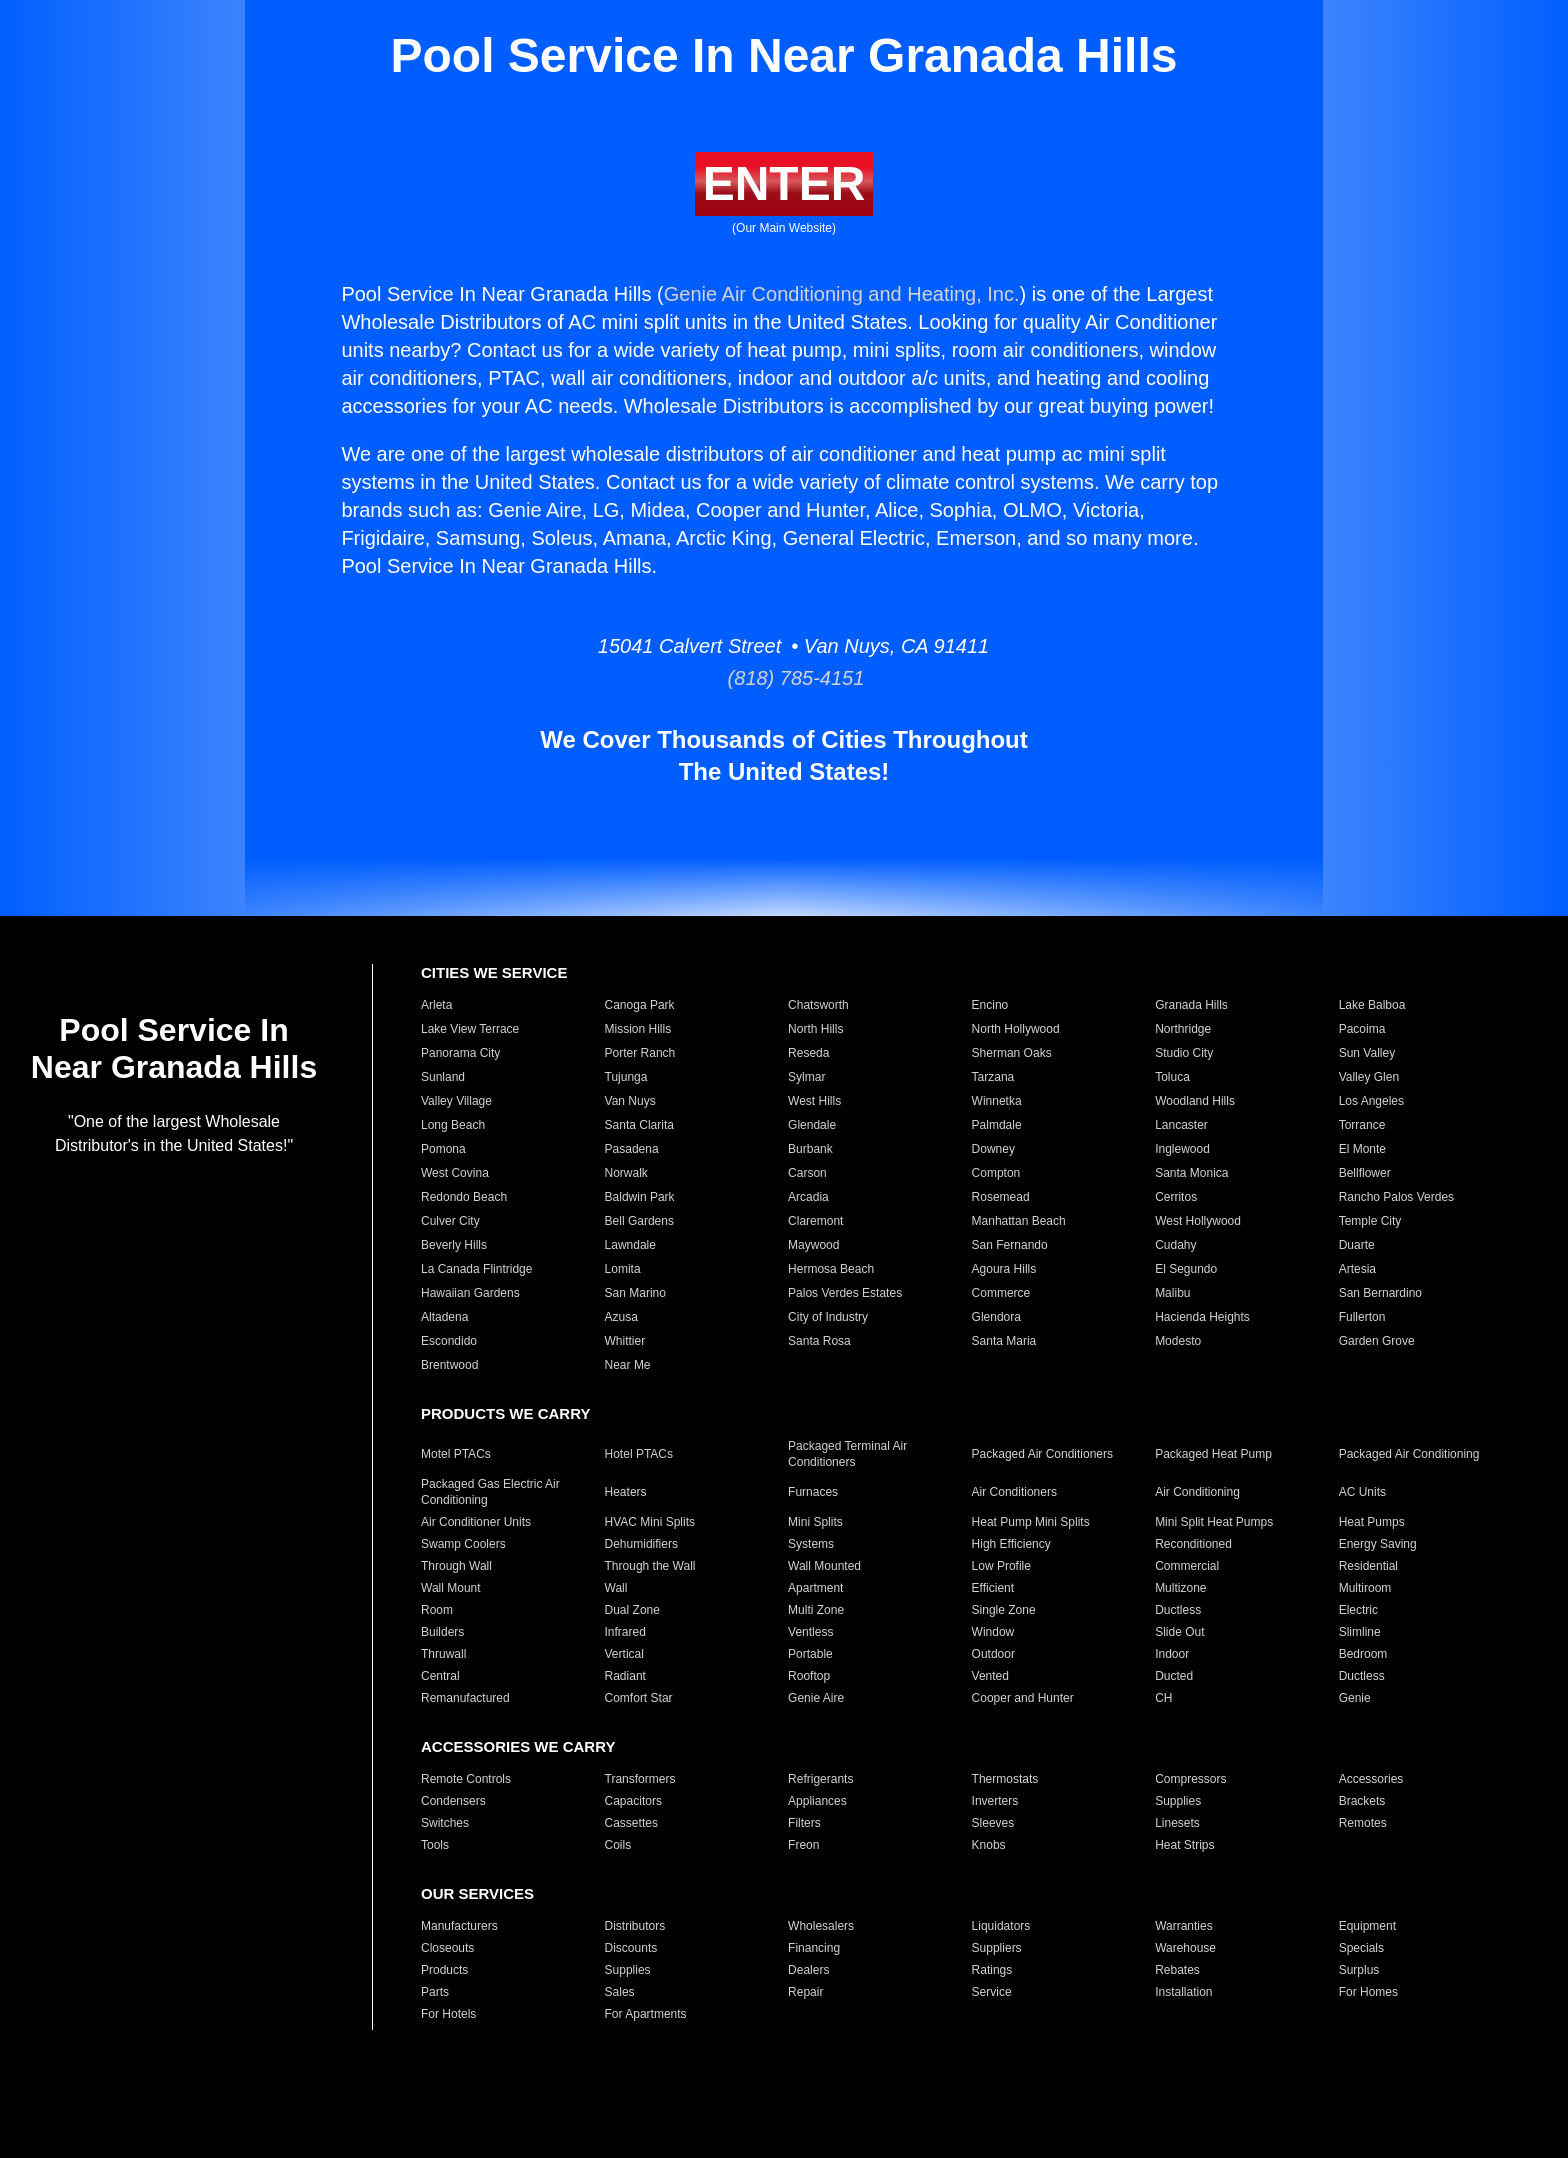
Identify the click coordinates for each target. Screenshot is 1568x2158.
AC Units (1362, 1492)
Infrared (625, 1632)
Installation (1183, 1992)
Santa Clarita (639, 1125)
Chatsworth (818, 1005)
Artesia (1357, 1269)
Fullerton (1362, 1317)
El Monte (1362, 1149)
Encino (990, 1005)
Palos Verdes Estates (845, 1293)
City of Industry (828, 1317)
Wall (616, 1588)
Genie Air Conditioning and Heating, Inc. (842, 294)
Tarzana (993, 1077)
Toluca (1172, 1077)
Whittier (625, 1341)
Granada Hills (1191, 1005)
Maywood (813, 1245)
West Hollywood (1198, 1221)
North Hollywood (1016, 1029)
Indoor (1172, 1654)
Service (992, 1992)
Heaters (626, 1492)
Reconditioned (1193, 1544)
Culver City (450, 1221)
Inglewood (1182, 1149)
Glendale (812, 1125)
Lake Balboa (1372, 1005)
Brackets (1362, 1801)
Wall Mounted (824, 1566)
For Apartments (646, 2014)
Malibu (1172, 1293)
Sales (620, 1992)
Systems (811, 1544)
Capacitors (633, 1801)
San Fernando (1010, 1245)
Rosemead (1001, 1197)
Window (993, 1632)
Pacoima (1362, 1029)
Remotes (1363, 1823)
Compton (996, 1173)
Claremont (815, 1221)
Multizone (1180, 1588)
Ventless (810, 1632)
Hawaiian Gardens (470, 1293)
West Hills (814, 1101)
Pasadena (632, 1149)
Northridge (1183, 1029)
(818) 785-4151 (784, 678)
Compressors (1190, 1779)
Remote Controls (466, 1779)
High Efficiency (1011, 1544)
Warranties (1184, 1926)
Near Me (628, 1365)
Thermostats (1005, 1779)
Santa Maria (1004, 1341)
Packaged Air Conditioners (1042, 1454)
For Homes (1368, 1992)
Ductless (1178, 1610)
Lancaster (1181, 1125)
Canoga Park (640, 1005)
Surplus (1359, 1970)
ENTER (784, 183)
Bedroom (1363, 1654)
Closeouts (447, 1948)
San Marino (635, 1293)
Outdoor (993, 1654)
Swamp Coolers (463, 1544)
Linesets (1177, 1823)
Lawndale (630, 1245)
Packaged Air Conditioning (1409, 1454)
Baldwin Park (640, 1197)
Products (444, 1970)
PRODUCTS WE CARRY (505, 1413)
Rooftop (809, 1676)
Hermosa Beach (831, 1269)
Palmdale (997, 1125)
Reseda (808, 1053)
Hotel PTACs (639, 1454)
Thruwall (443, 1654)
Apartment (815, 1588)
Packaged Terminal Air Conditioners (847, 1454)
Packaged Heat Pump (1213, 1454)
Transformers (640, 1779)
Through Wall (456, 1566)
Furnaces (813, 1492)
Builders (442, 1632)
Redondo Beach (464, 1197)
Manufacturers (459, 1926)
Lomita (623, 1269)
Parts (435, 1992)
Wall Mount (451, 1588)
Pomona (443, 1149)
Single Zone (1004, 1610)
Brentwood (449, 1365)
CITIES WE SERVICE (494, 972)
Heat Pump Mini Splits (1031, 1522)
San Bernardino (1380, 1293)
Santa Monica (1191, 1173)
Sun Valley (1367, 1053)
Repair (805, 1992)
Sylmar (806, 1077)
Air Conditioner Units (476, 1522)
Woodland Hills (1195, 1101)
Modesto (1178, 1341)
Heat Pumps (1372, 1522)
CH (1163, 1698)
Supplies (1178, 1801)
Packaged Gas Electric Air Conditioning (490, 1492)
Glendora (996, 1317)
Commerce (1001, 1293)
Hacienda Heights (1202, 1317)
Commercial (1187, 1566)
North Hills (815, 1029)
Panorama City (460, 1053)
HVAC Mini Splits (650, 1522)
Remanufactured (465, 1698)
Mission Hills (638, 1029)
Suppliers (997, 1948)
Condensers (453, 1801)
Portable (810, 1654)
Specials (1361, 1948)
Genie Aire (816, 1698)
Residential (1368, 1566)
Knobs (989, 1845)
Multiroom (1365, 1588)
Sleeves (993, 1823)
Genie (1355, 1698)
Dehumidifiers (641, 1544)
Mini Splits (815, 1522)
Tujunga (626, 1077)
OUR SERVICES (477, 1893)
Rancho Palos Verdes (1396, 1197)
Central (440, 1676)
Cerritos (1176, 1197)
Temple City (1370, 1221)
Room (437, 1610)
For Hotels (448, 2014)
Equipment (1367, 1926)
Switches (445, 1823)
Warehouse (1185, 1948)
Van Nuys (630, 1101)
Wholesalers (821, 1926)
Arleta (436, 1005)
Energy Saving (1378, 1544)
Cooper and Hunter (1023, 1698)
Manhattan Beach (1019, 1221)
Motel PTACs (456, 1454)
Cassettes (631, 1823)
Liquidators (1001, 1926)
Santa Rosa (819, 1341)
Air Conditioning (1197, 1492)
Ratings (992, 1970)
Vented (990, 1676)
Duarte (1357, 1245)
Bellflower (1365, 1173)
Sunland (443, 1077)
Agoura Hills (1004, 1269)
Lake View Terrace (470, 1029)
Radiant (625, 1676)
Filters (804, 1823)
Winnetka (997, 1101)
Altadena (444, 1317)
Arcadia (808, 1197)
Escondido (449, 1341)
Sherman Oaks (1012, 1053)
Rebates (1177, 1970)
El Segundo (1186, 1269)
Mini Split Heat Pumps (1214, 1522)
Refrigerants (820, 1779)
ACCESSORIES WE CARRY (518, 1746)
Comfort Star (639, 1698)
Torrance (1362, 1125)
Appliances (817, 1801)
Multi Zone (816, 1610)
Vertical (624, 1654)
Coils (618, 1845)
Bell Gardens (639, 1221)
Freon (803, 1845)
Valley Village (456, 1101)
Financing (814, 1948)
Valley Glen (1369, 1077)
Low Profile (1001, 1566)
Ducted (1174, 1676)
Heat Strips (1184, 1845)
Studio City (1184, 1053)
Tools (435, 1845)
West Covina (455, 1173)
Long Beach (453, 1125)
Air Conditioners (1014, 1492)
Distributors (635, 1926)
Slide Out (1179, 1632)
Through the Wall (650, 1566)
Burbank (810, 1149)
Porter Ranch (640, 1053)
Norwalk (626, 1173)
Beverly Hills (454, 1245)
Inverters (995, 1801)
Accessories (1371, 1779)
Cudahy (1175, 1245)
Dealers (808, 1970)
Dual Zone (632, 1610)
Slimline (1360, 1632)
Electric (1358, 1610)
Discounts (631, 1948)
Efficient (993, 1588)
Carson (807, 1173)
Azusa (621, 1317)
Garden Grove (1377, 1341)
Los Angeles (1371, 1101)
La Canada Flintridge (476, 1269)
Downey (993, 1149)
